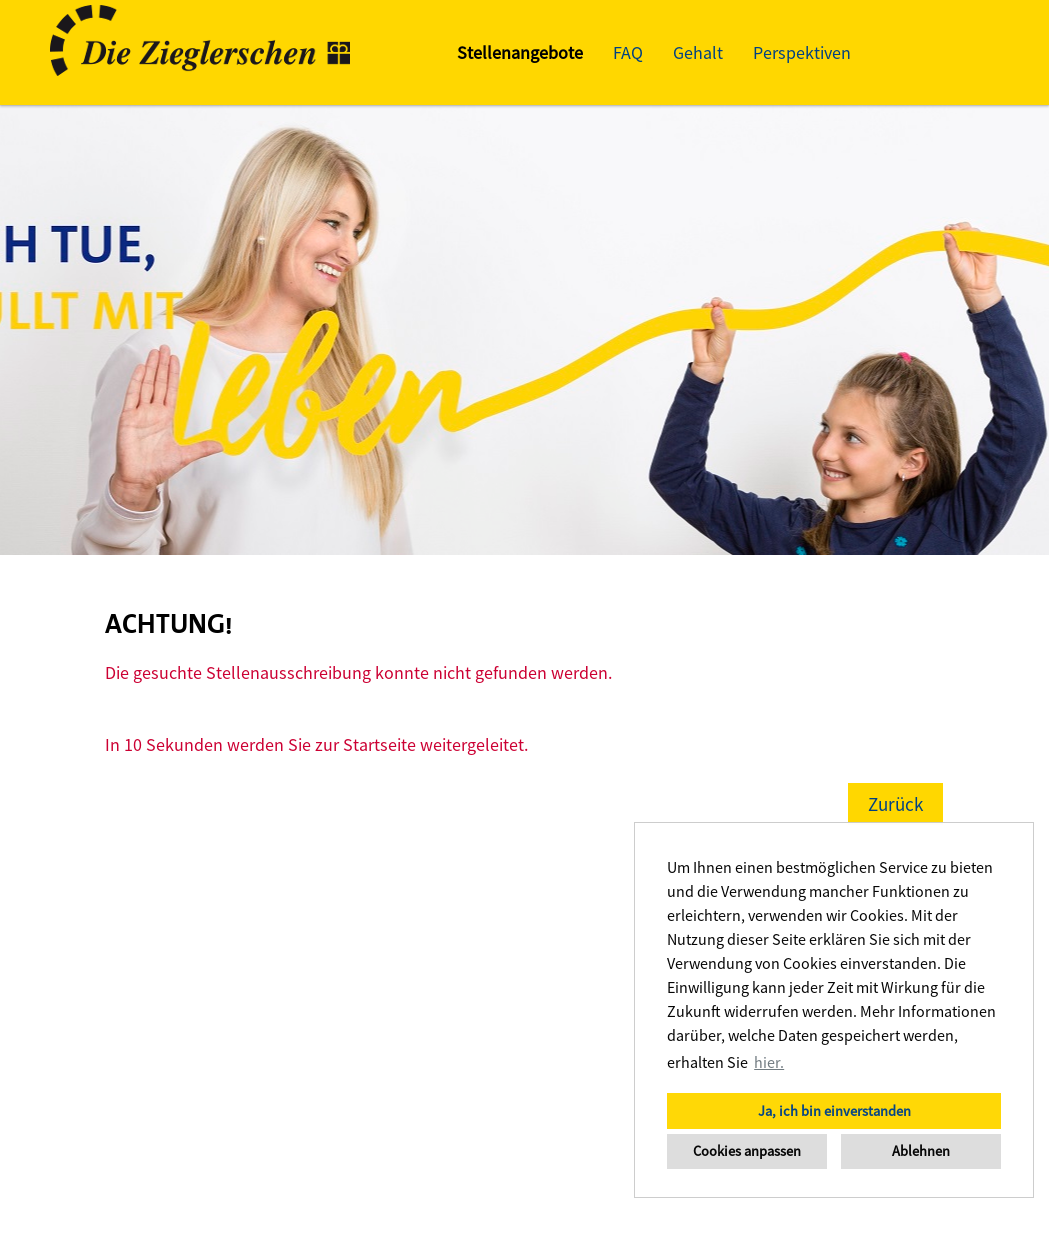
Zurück (895, 804)
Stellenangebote (520, 52)
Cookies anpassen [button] (747, 1151)
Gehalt (698, 52)
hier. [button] (769, 1062)
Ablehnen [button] (921, 1151)
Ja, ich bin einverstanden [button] (834, 1111)
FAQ (628, 52)
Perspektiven (802, 52)
